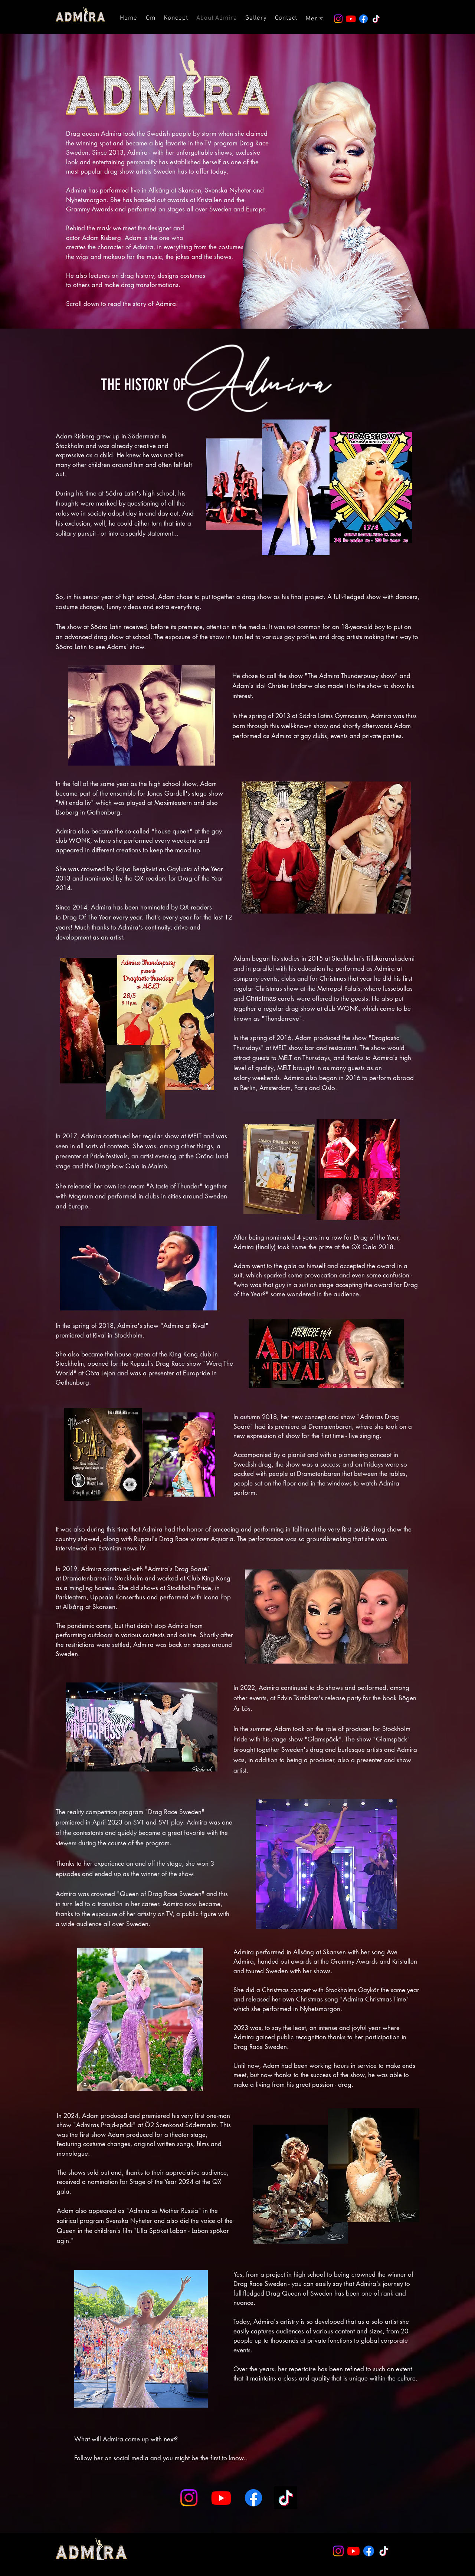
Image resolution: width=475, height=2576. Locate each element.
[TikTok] (376, 18)
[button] (314, 18)
